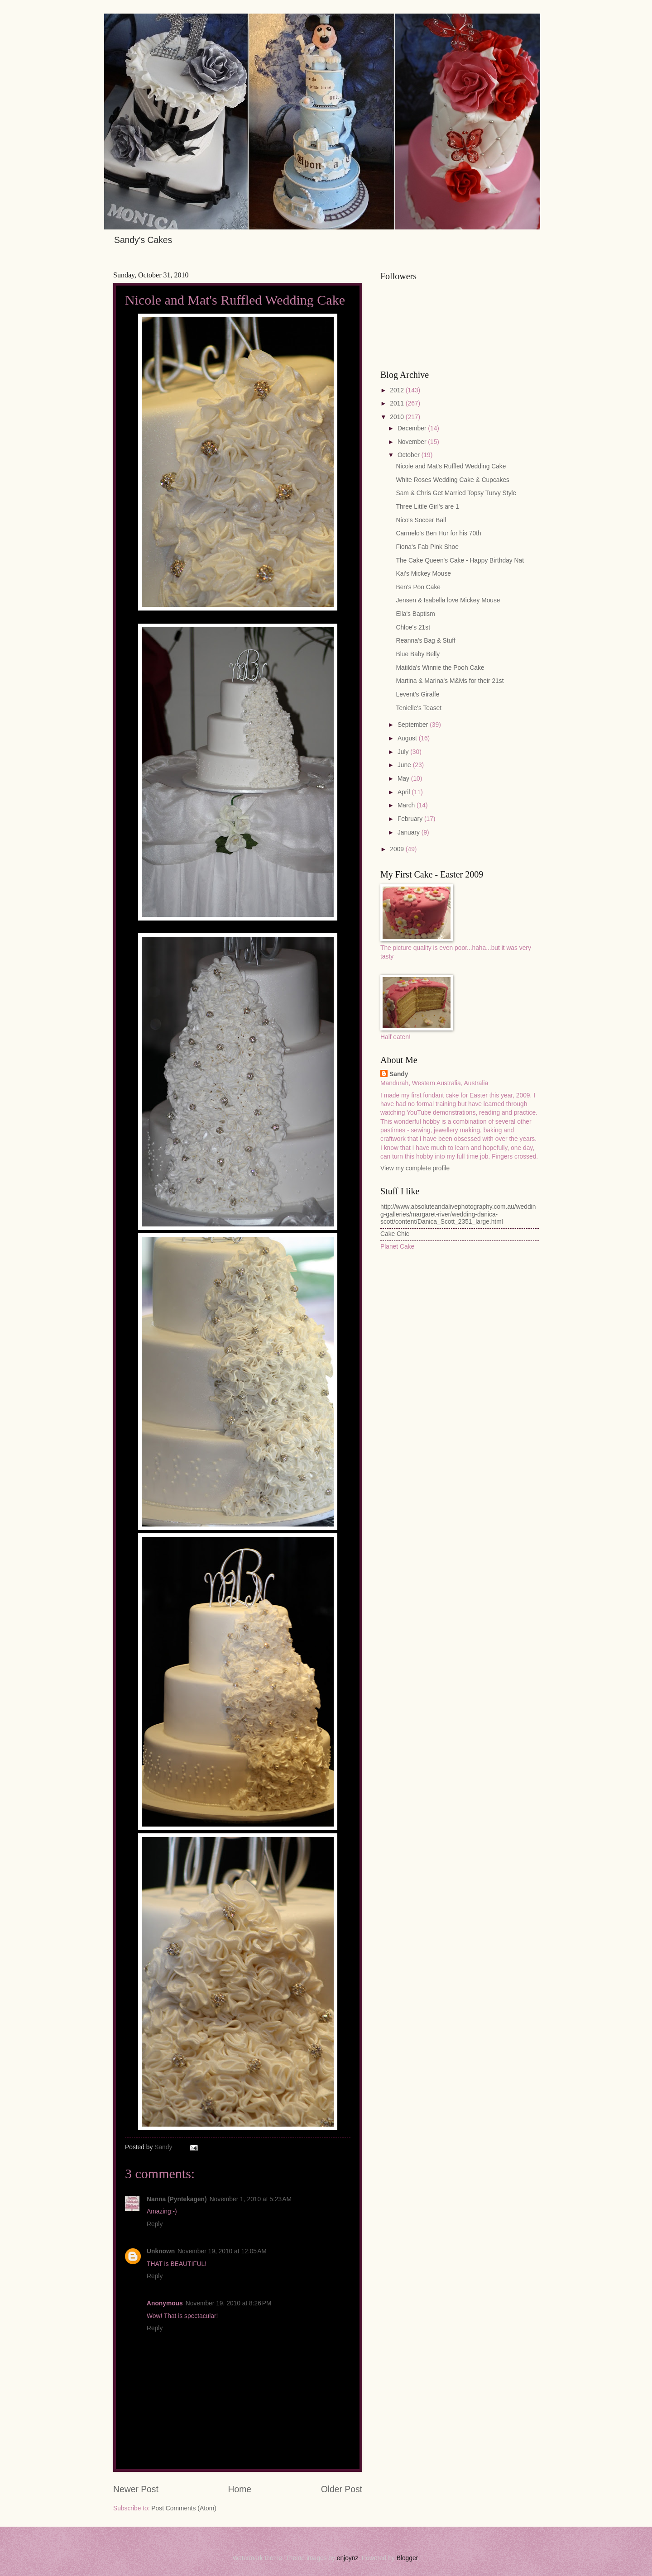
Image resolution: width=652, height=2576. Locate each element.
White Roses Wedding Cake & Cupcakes (452, 480)
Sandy (398, 1074)
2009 (398, 849)
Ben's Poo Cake (418, 587)
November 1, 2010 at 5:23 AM (251, 2199)
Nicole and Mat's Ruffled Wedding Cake (451, 466)
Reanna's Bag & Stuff (425, 640)
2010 (398, 417)
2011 (398, 403)
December (413, 428)
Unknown (161, 2251)
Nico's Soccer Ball (421, 520)
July (404, 752)
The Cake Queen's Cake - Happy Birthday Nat (460, 560)
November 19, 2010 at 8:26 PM (229, 2303)
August (408, 738)
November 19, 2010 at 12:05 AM (222, 2251)
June (405, 765)
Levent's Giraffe (417, 694)
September (414, 724)
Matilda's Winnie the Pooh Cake (440, 667)
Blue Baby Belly (418, 654)
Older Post (341, 2489)
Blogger (407, 2558)
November (413, 442)
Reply (155, 2224)
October (410, 455)
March (407, 805)
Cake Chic (394, 1234)
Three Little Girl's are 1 (427, 506)
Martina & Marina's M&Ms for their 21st (449, 680)
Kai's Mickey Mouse (423, 573)
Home (240, 2489)
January (410, 832)
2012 (398, 390)
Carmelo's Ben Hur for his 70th (438, 533)
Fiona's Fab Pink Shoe (427, 547)
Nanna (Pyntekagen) (177, 2199)
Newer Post (135, 2489)
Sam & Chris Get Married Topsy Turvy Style (456, 493)
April (405, 792)
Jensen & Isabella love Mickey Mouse (448, 600)
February (411, 819)
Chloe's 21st (413, 627)
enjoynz (348, 2558)
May (404, 778)
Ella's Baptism (415, 614)
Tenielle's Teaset (418, 708)
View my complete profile (415, 1168)
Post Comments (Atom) (183, 2508)
